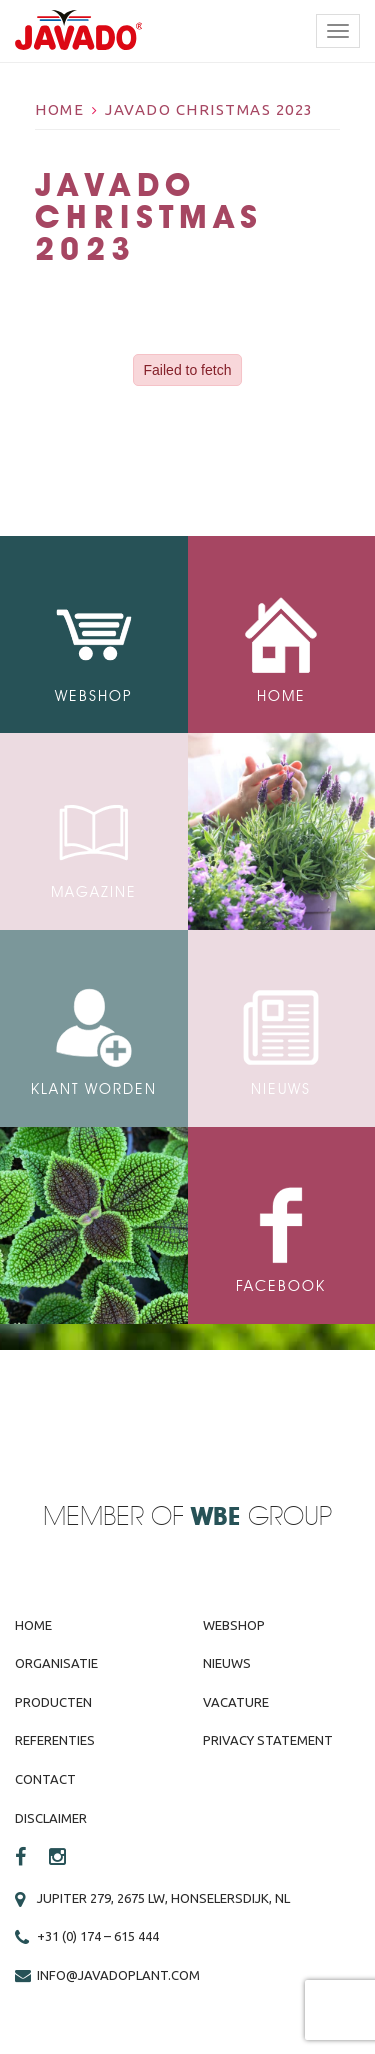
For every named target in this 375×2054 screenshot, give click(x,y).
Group (261, 1517)
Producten (53, 1702)
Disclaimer (51, 1818)
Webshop (234, 1625)
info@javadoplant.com (118, 1975)
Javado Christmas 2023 (209, 109)
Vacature (236, 1702)
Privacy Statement (268, 1740)
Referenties (55, 1740)
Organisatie (56, 1663)
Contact (45, 1779)
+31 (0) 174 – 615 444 (98, 1936)
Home (59, 109)
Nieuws (227, 1663)
